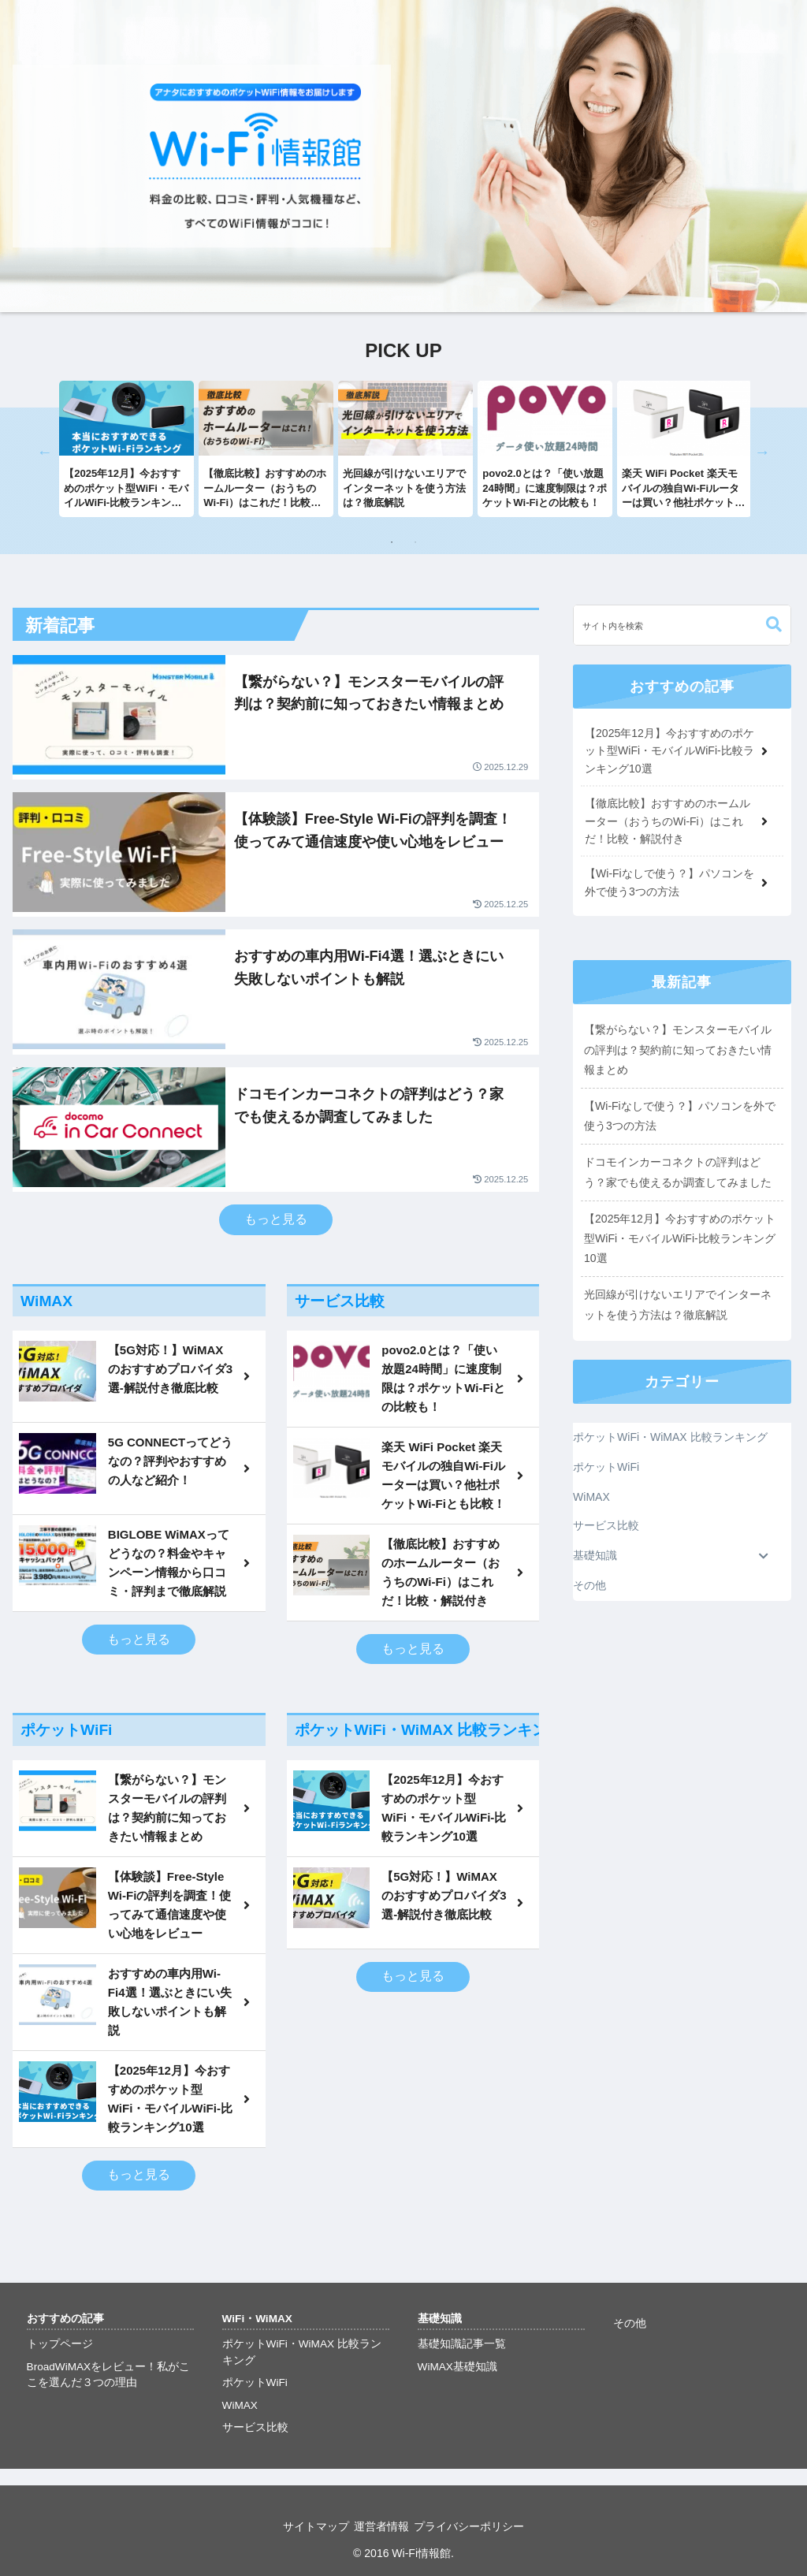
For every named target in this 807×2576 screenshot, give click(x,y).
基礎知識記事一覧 (462, 2344)
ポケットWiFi (255, 2382)
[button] (774, 625)
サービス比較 (255, 2427)
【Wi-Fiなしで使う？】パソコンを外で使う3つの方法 (679, 1116)
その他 (629, 2323)
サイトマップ (305, 2526)
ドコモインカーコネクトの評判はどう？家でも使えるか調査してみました (678, 1172)
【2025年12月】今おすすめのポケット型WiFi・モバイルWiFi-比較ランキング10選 (679, 1238)
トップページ (60, 2344)
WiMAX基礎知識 (457, 2367)
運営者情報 (381, 2526)
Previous (45, 452)
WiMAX (240, 2405)
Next (762, 452)
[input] (682, 625)
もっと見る (275, 1219)
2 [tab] (415, 542)
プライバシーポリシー (480, 2526)
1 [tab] (392, 542)
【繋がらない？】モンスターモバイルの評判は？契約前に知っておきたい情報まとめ (678, 1049)
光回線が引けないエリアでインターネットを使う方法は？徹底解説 (678, 1304)
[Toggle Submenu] (763, 1556)
